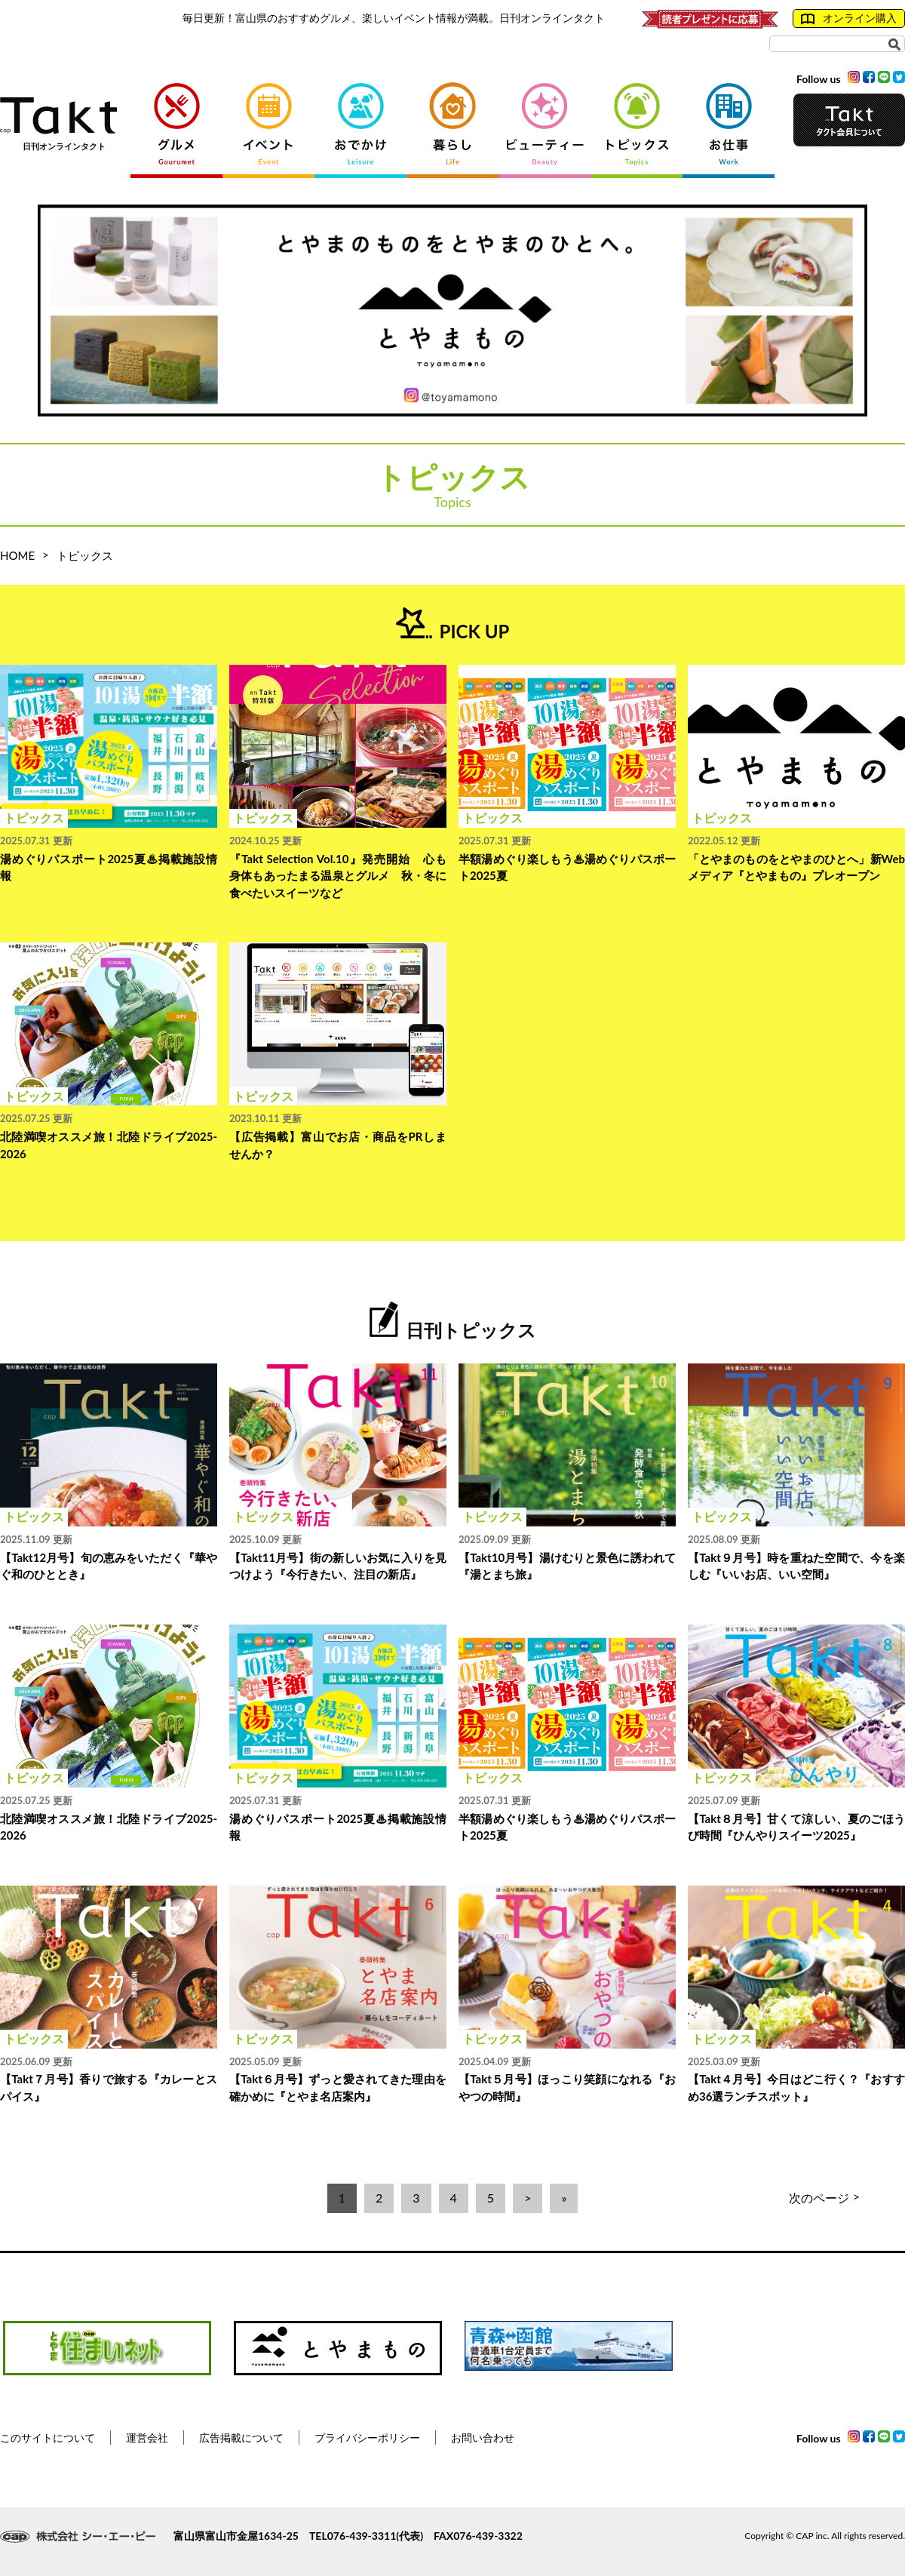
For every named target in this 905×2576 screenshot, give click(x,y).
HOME (17, 555)
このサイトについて (47, 2437)
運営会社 (147, 2437)
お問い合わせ (482, 2437)
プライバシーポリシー (367, 2437)
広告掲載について (241, 2437)
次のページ (824, 2197)
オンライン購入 (849, 18)
